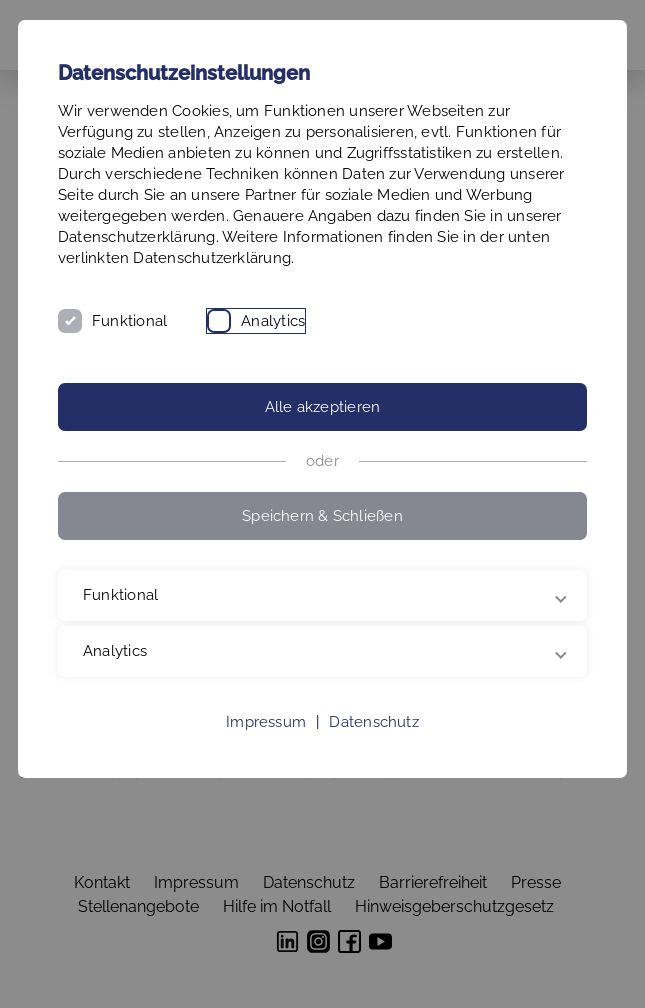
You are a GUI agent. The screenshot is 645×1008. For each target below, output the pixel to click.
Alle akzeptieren (323, 407)
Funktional (129, 321)
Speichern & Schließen (322, 516)
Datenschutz (373, 722)
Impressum (266, 722)
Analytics (273, 321)
